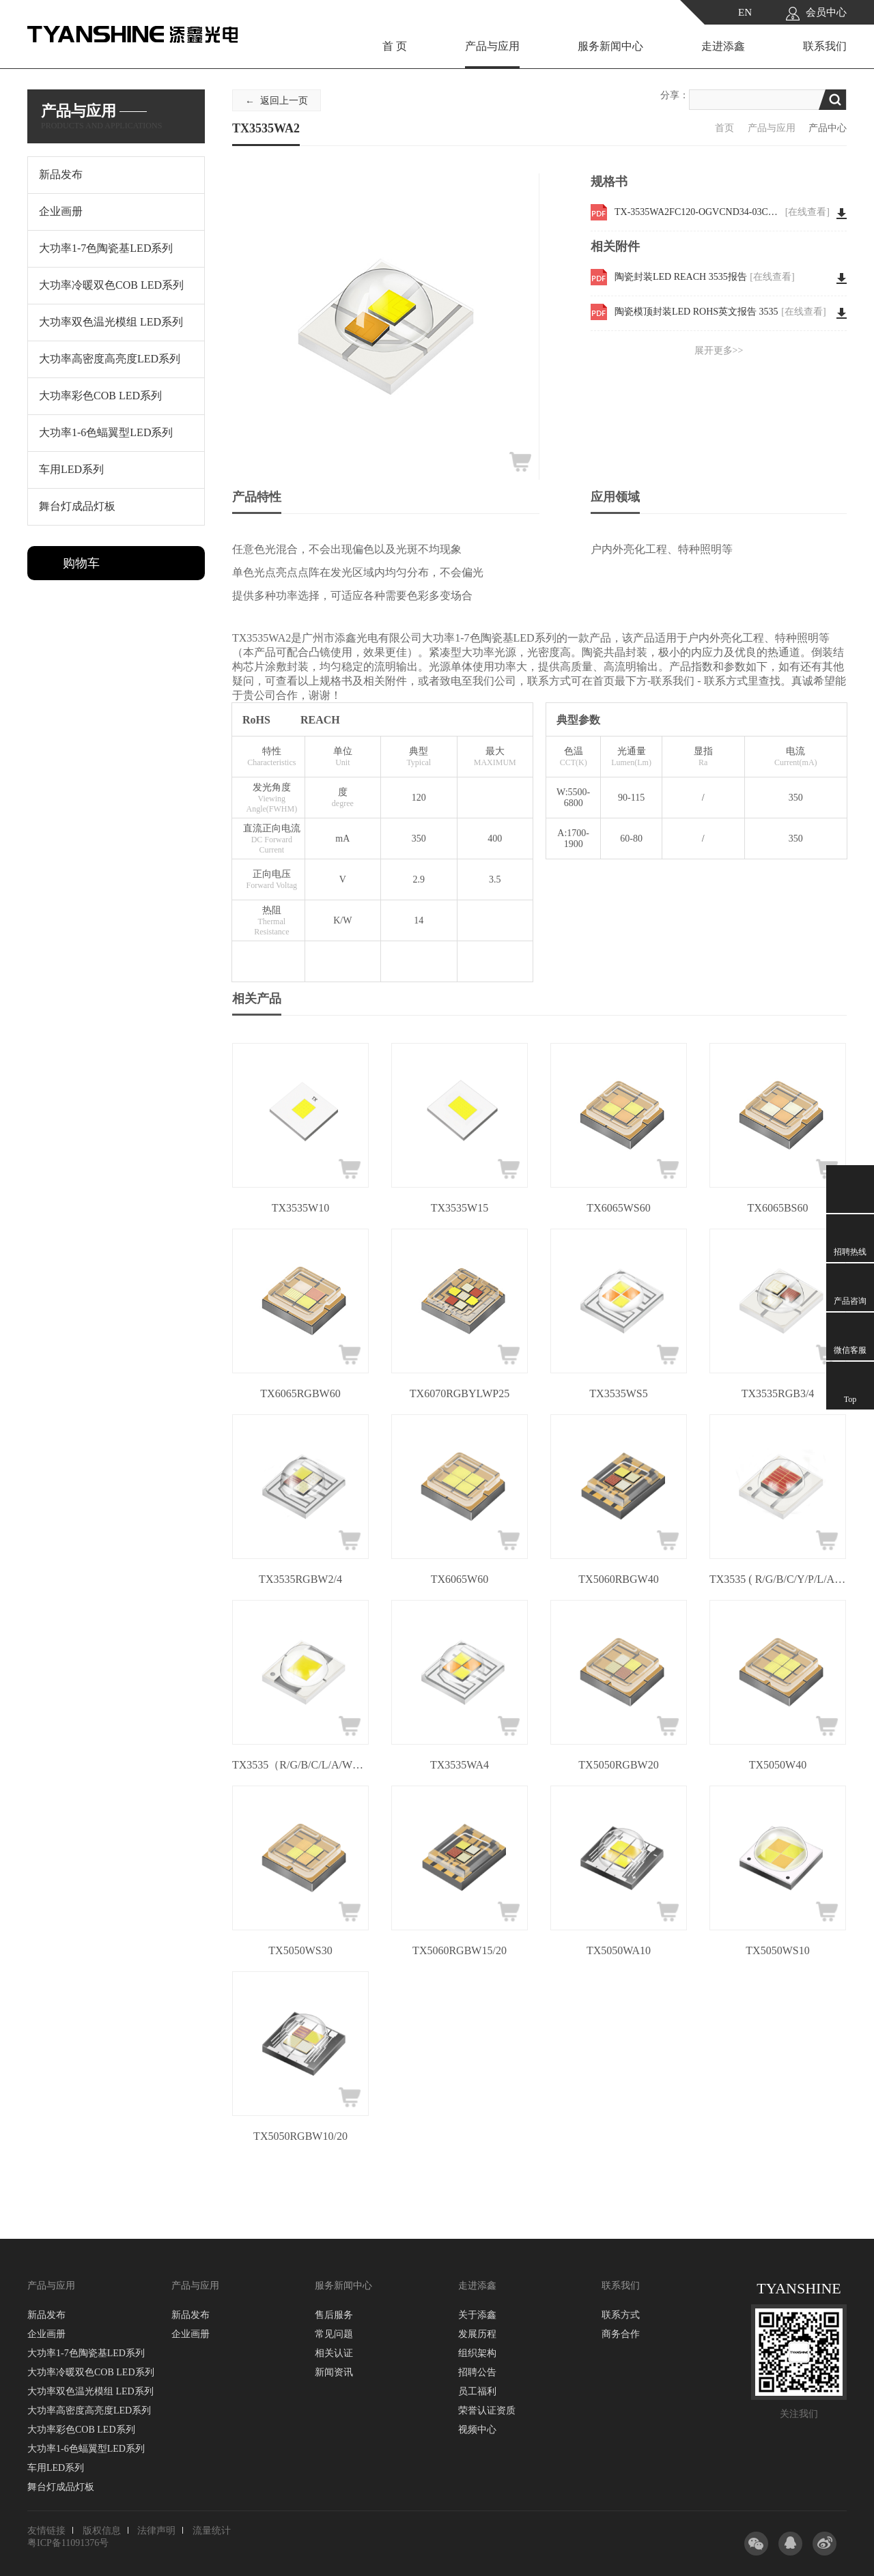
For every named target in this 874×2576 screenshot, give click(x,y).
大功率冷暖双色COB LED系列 (90, 2372)
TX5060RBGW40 (618, 1579)
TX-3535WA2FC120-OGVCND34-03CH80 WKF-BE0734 (722, 212)
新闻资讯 (334, 2372)
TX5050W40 (777, 1765)
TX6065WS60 (618, 1208)
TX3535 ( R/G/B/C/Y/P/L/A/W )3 (777, 1579)
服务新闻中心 (610, 46)
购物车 (81, 563)
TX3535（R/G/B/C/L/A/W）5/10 (300, 1765)
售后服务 (334, 2315)
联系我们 (825, 46)
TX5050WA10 (619, 1950)
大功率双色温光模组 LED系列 (90, 2391)
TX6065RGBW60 (300, 1393)
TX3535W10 (300, 1208)
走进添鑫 (723, 46)
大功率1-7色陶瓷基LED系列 (86, 2353)
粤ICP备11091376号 (68, 2543)
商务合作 (621, 2334)
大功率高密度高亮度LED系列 (89, 2410)
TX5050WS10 (777, 1950)
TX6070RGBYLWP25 (459, 1393)
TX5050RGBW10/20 (300, 2136)
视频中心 (477, 2429)
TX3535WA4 (459, 1765)
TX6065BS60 (778, 1208)
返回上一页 (284, 101)
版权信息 (102, 2530)
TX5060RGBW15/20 (459, 1950)
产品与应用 (492, 46)
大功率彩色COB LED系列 (81, 2429)
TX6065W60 (459, 1579)
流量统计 (212, 2530)
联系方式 (621, 2315)
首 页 (394, 46)
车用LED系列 (55, 2468)
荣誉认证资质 (487, 2410)
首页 (724, 128)
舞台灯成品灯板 (60, 2487)
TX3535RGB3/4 (778, 1393)
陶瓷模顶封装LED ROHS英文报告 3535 (720, 312)
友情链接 (46, 2530)
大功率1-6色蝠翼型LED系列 (86, 2449)
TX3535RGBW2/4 (300, 1579)
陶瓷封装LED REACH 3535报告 (705, 277)
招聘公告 (477, 2372)
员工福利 (477, 2391)
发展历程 (477, 2334)
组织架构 (477, 2353)
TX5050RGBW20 (618, 1765)
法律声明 (156, 2530)
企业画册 (46, 2334)
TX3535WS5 (618, 1393)
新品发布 (46, 2315)
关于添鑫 (477, 2315)
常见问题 (334, 2334)
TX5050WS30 (300, 1950)
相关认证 (334, 2353)
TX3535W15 (459, 1208)
